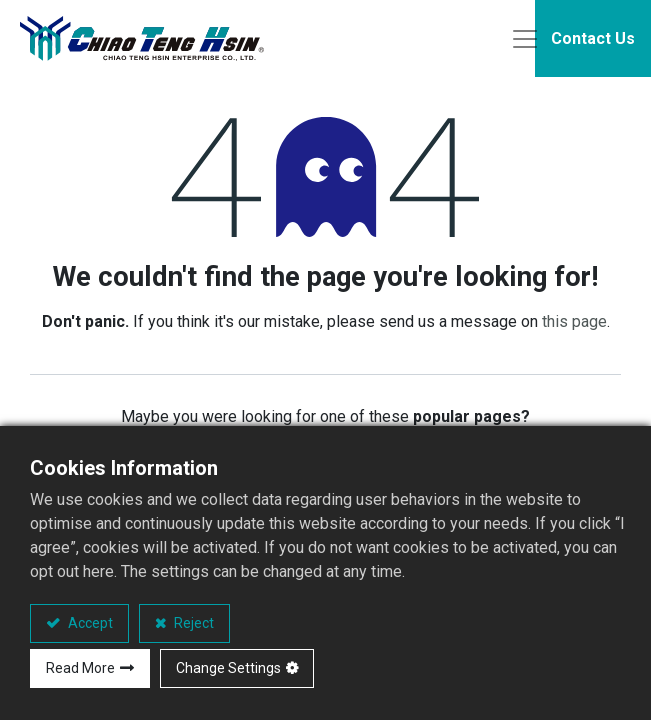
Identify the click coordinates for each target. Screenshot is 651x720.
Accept (89, 623)
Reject (192, 623)
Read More (80, 668)
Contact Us (593, 39)
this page (574, 324)
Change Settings (228, 668)
